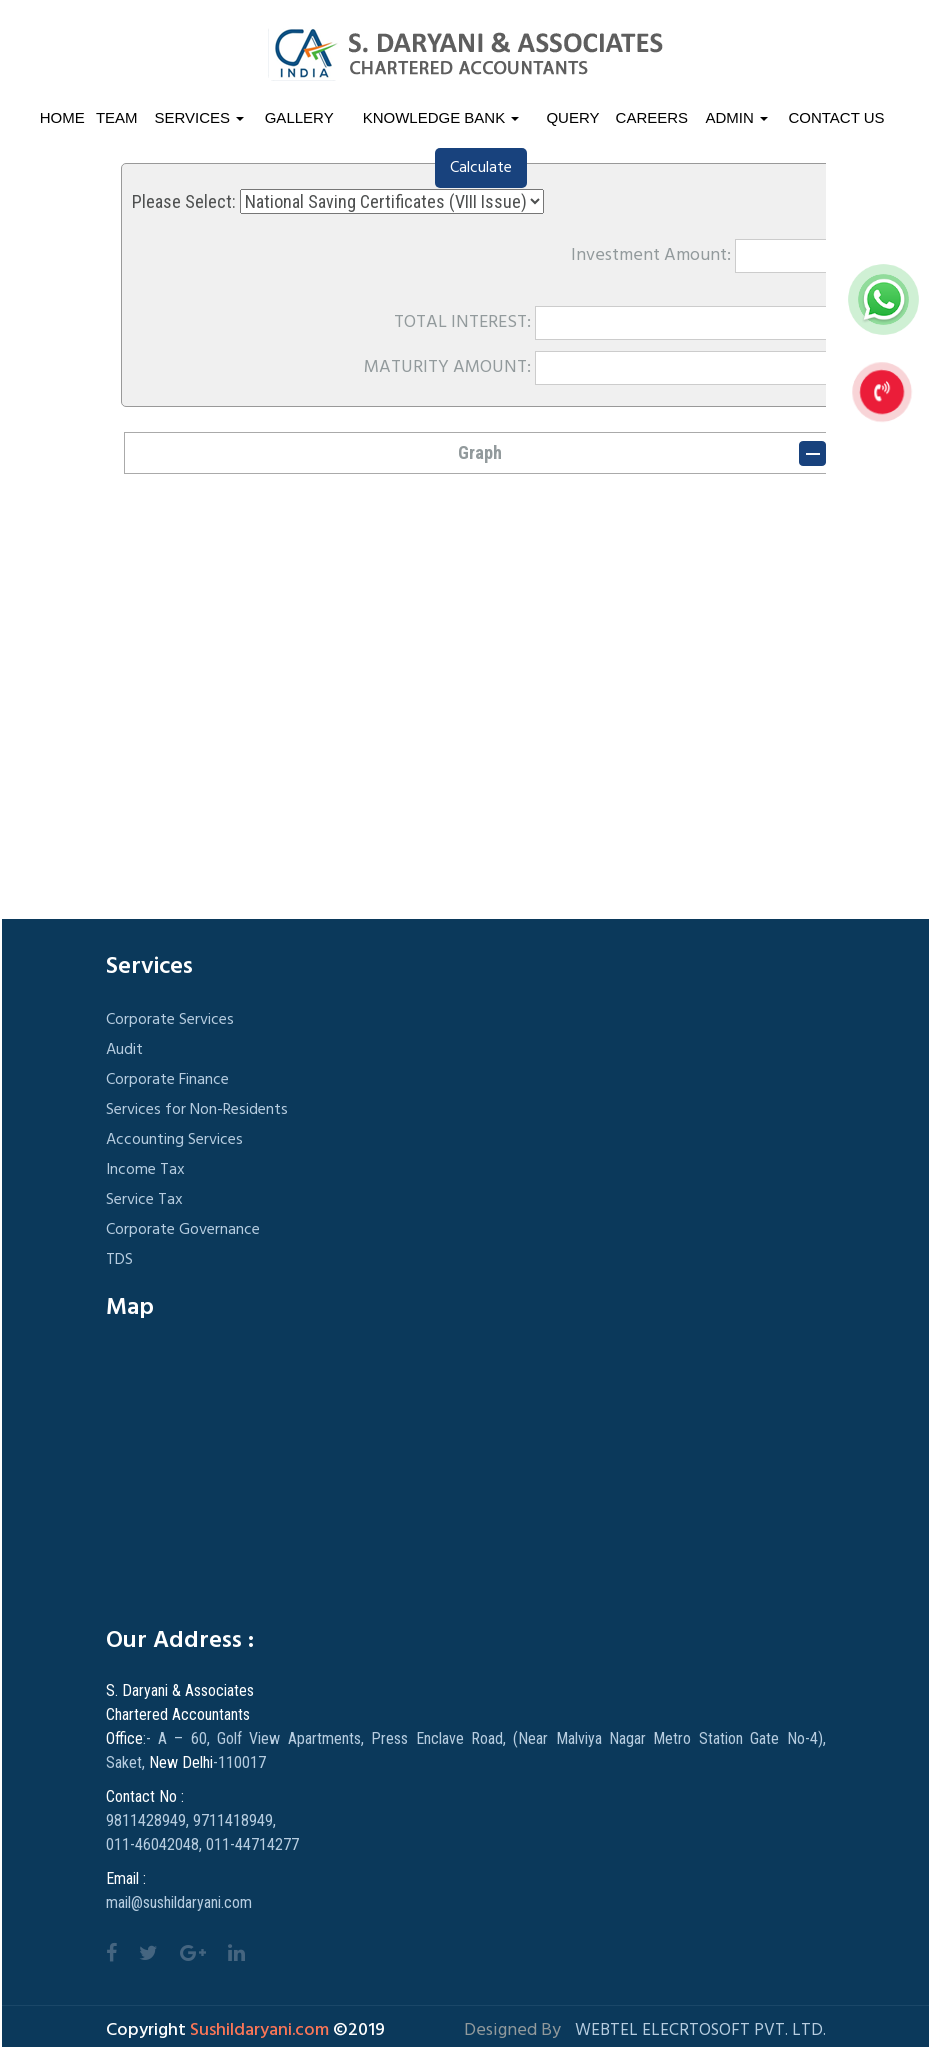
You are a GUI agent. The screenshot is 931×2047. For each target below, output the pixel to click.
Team (117, 117)
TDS (119, 1260)
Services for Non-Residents (197, 1110)
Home (62, 117)
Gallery (299, 117)
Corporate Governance (183, 1230)
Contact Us (836, 117)
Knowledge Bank (441, 117)
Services (200, 117)
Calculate (481, 168)
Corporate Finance (167, 1080)
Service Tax (144, 1200)
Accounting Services (174, 1140)
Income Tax (145, 1170)
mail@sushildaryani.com (179, 1902)
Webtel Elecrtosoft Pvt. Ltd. (700, 2030)
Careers (652, 117)
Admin (737, 117)
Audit (124, 1050)
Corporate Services (170, 1020)
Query (572, 117)
